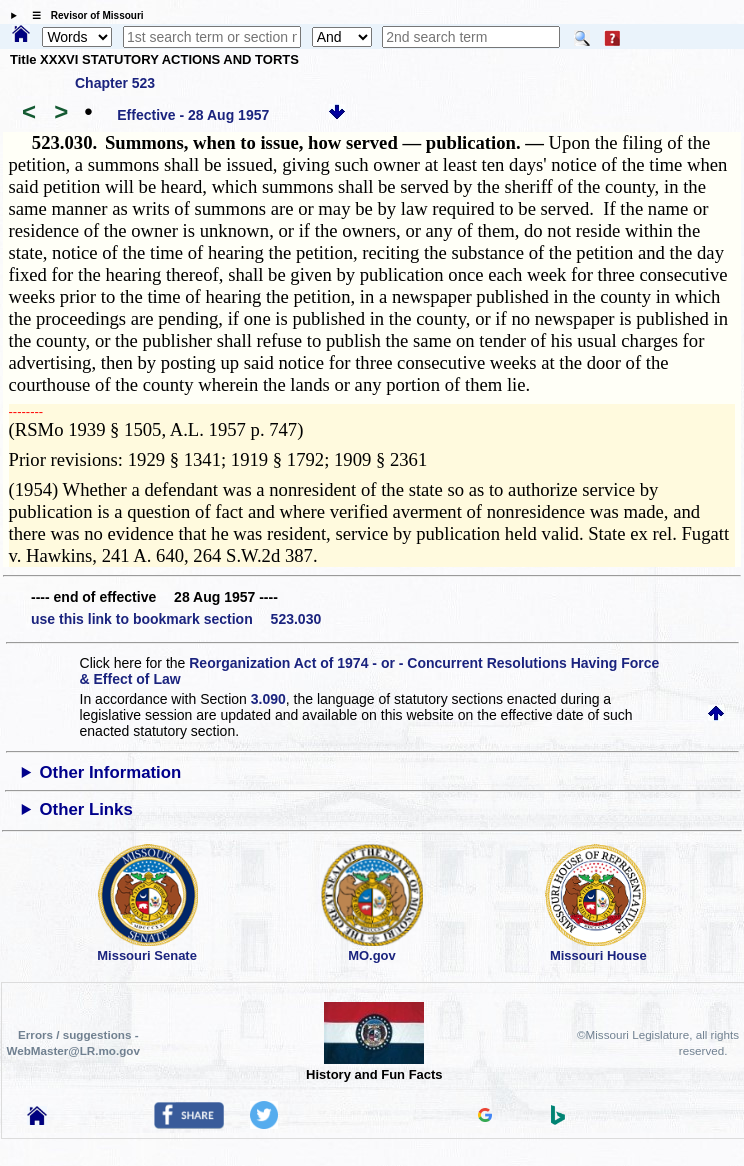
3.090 (268, 699)
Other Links (86, 809)
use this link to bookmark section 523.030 (176, 619)
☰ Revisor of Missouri (83, 15)
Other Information (111, 772)
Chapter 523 (115, 83)
